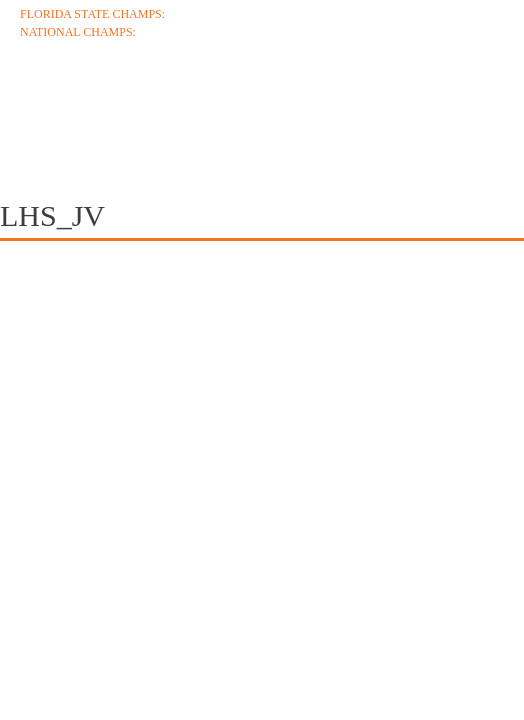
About (50, 102)
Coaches (161, 102)
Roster (407, 102)
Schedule (288, 102)
